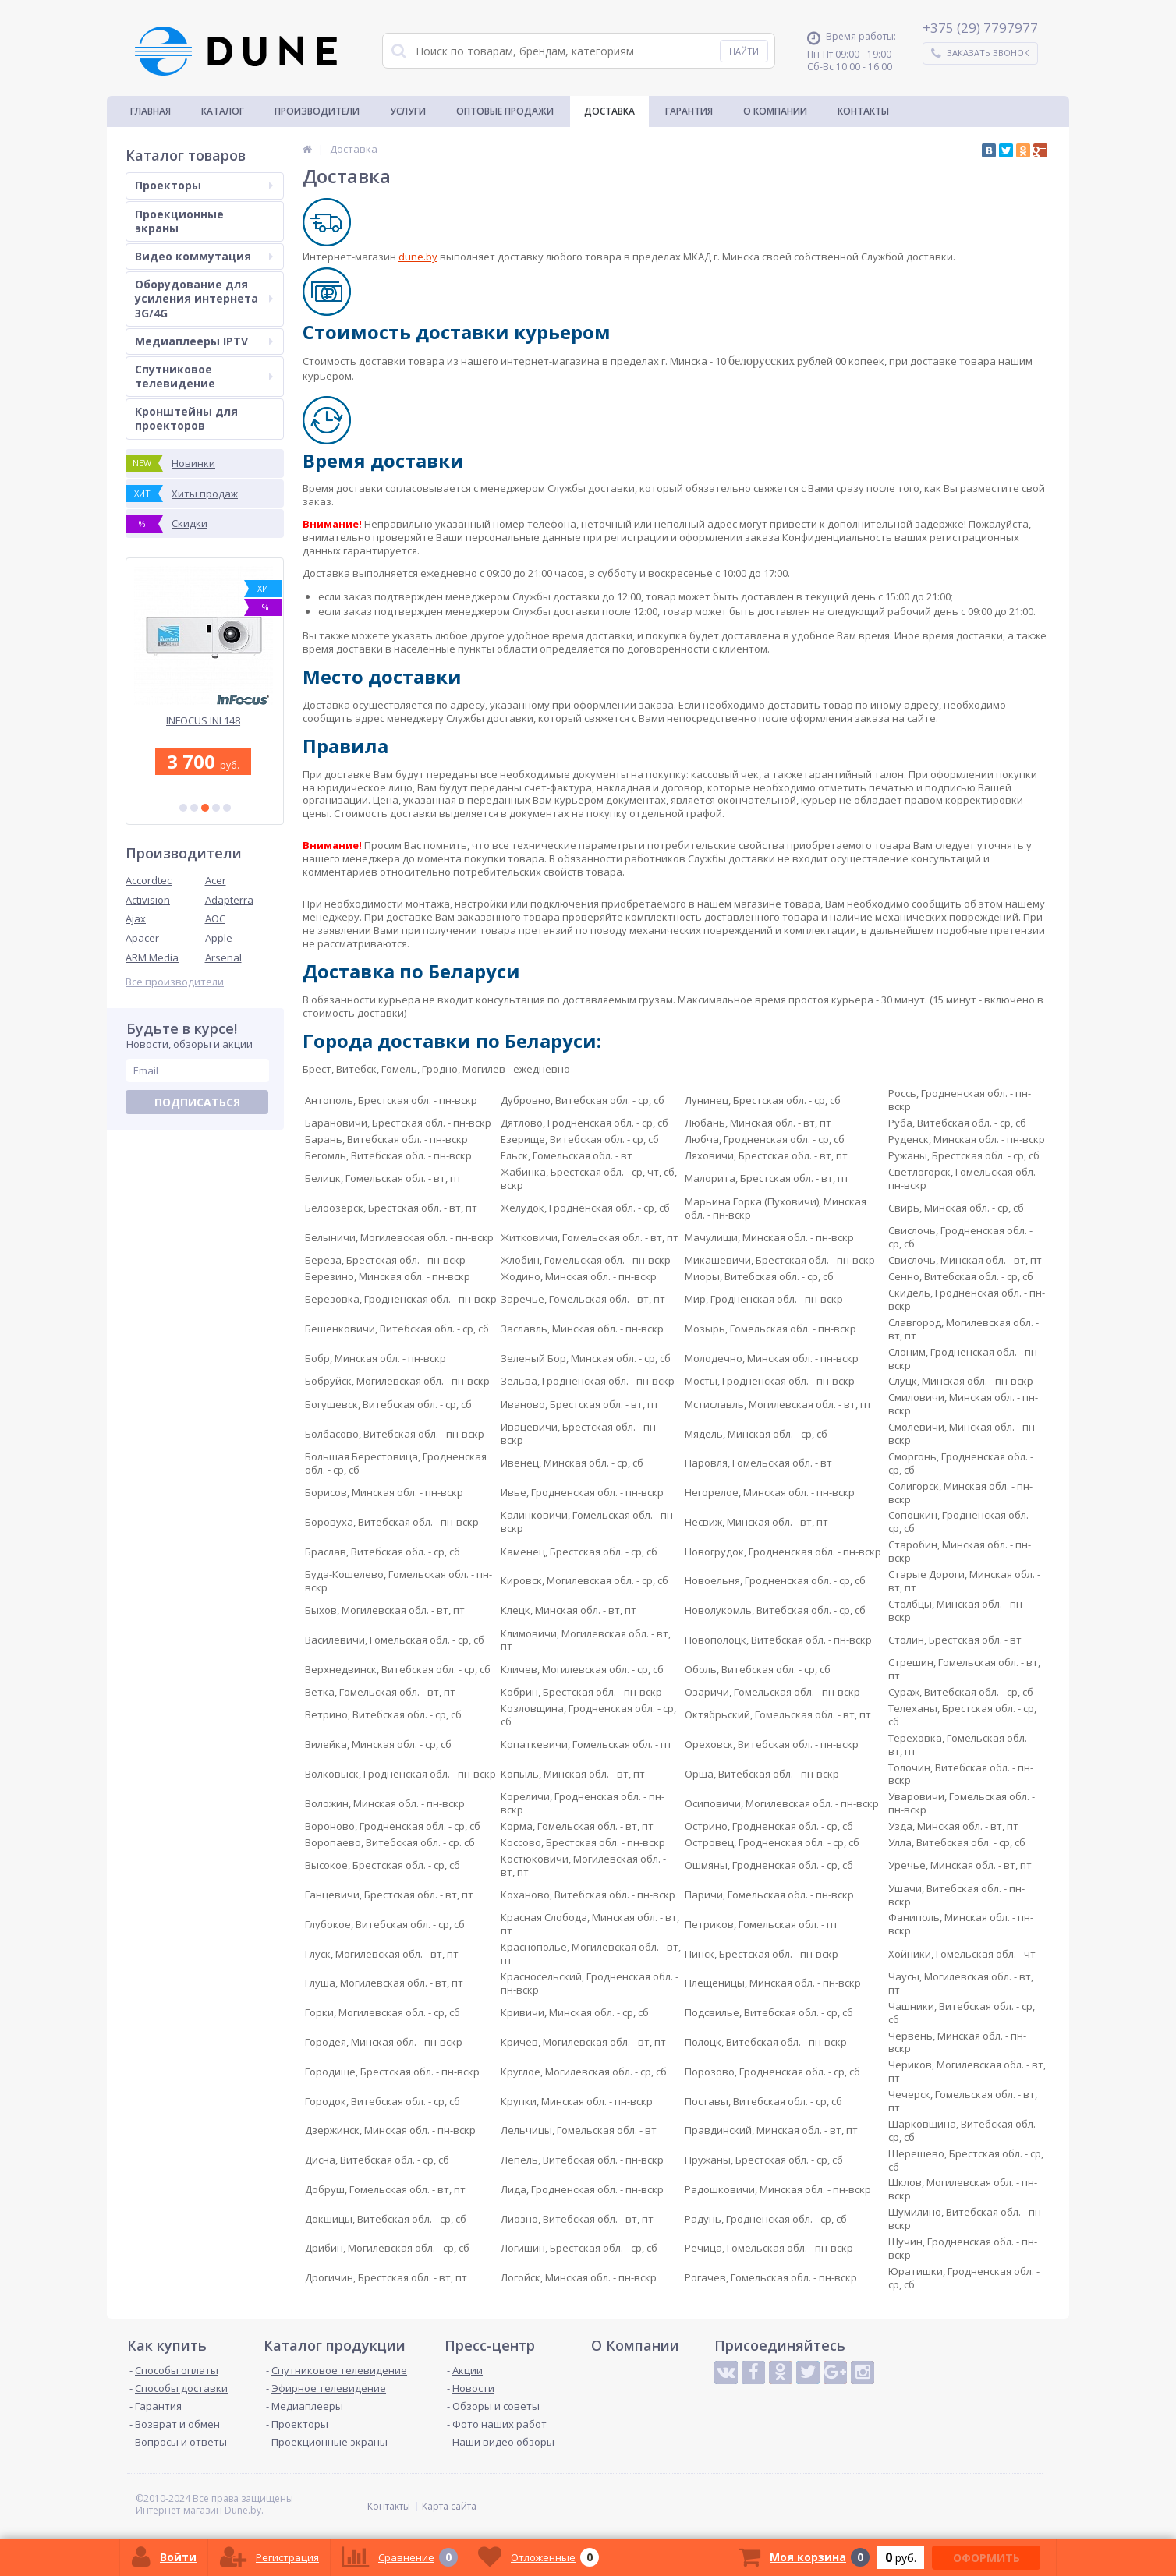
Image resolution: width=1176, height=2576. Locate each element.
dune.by (417, 256)
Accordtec (149, 880)
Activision (148, 900)
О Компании (775, 111)
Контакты (863, 111)
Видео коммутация (204, 256)
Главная (150, 111)
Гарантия (689, 111)
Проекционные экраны (179, 221)
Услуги (408, 111)
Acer (215, 880)
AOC (215, 918)
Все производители (175, 982)
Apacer (142, 938)
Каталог (222, 111)
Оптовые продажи (505, 111)
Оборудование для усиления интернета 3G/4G (204, 298)
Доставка (609, 111)
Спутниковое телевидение (204, 376)
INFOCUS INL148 (205, 720)
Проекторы (204, 185)
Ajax (136, 918)
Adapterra (229, 900)
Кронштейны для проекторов (186, 418)
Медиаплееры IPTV (204, 341)
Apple (218, 938)
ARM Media (152, 957)
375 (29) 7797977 (984, 28)
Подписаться (197, 1102)
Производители (317, 111)
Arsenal (223, 957)
